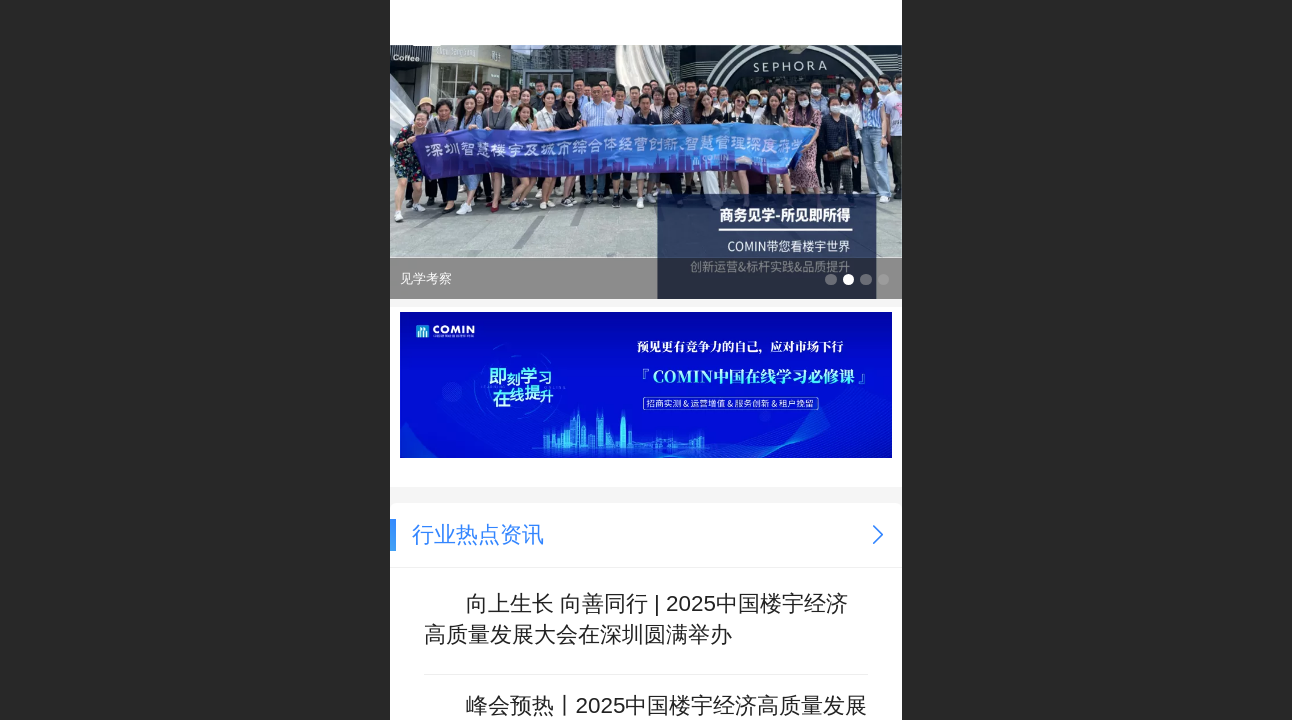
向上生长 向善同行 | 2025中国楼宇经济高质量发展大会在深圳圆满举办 (636, 617)
